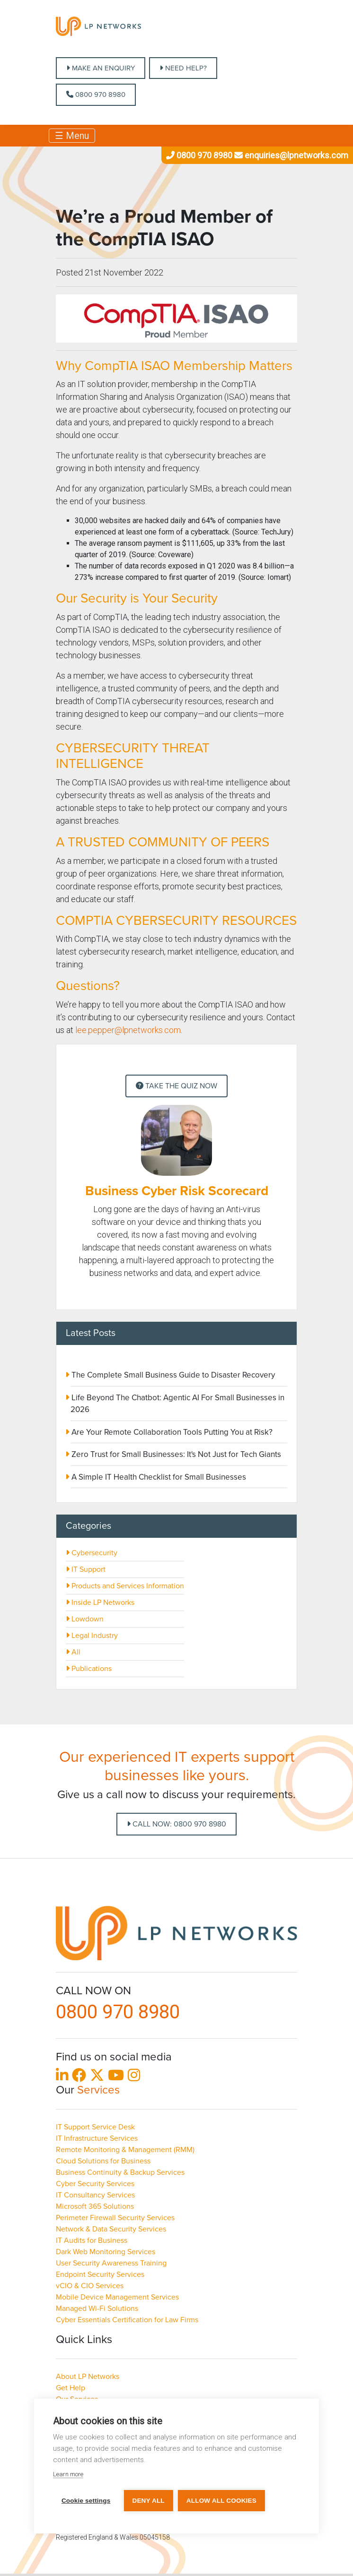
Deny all (148, 2500)
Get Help (70, 2388)
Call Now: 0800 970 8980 (176, 1824)
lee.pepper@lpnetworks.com (128, 1030)
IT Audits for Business (91, 2240)
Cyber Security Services (95, 2183)
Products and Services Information (125, 1586)
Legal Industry (92, 1635)
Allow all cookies (221, 2500)
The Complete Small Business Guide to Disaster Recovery (172, 1375)
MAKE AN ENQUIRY (100, 68)
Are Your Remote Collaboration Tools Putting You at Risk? (171, 1432)
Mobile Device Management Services (117, 2297)
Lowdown (85, 1619)
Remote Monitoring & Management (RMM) (125, 2149)
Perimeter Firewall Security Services (115, 2218)
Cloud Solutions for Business (103, 2161)
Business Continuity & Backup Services (120, 2172)
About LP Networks (87, 2376)
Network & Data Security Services (111, 2229)
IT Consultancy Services (95, 2195)
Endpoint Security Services (100, 2274)
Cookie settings (86, 2500)
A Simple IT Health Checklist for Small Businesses (158, 1477)
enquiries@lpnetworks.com (290, 155)
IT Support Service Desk (95, 2127)
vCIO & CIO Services (90, 2286)
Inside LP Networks (100, 1602)
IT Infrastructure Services (97, 2138)
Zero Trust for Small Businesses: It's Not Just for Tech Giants (175, 1454)
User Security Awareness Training (111, 2263)
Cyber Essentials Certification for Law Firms (127, 2320)
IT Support (86, 1569)
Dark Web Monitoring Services (105, 2252)
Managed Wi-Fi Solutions (97, 2308)
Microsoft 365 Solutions (95, 2206)
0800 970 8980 (95, 94)
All (73, 1652)
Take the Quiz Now (176, 1086)
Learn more (68, 2474)
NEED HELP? (183, 68)
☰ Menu (72, 135)
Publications (89, 1668)
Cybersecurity (91, 1553)
